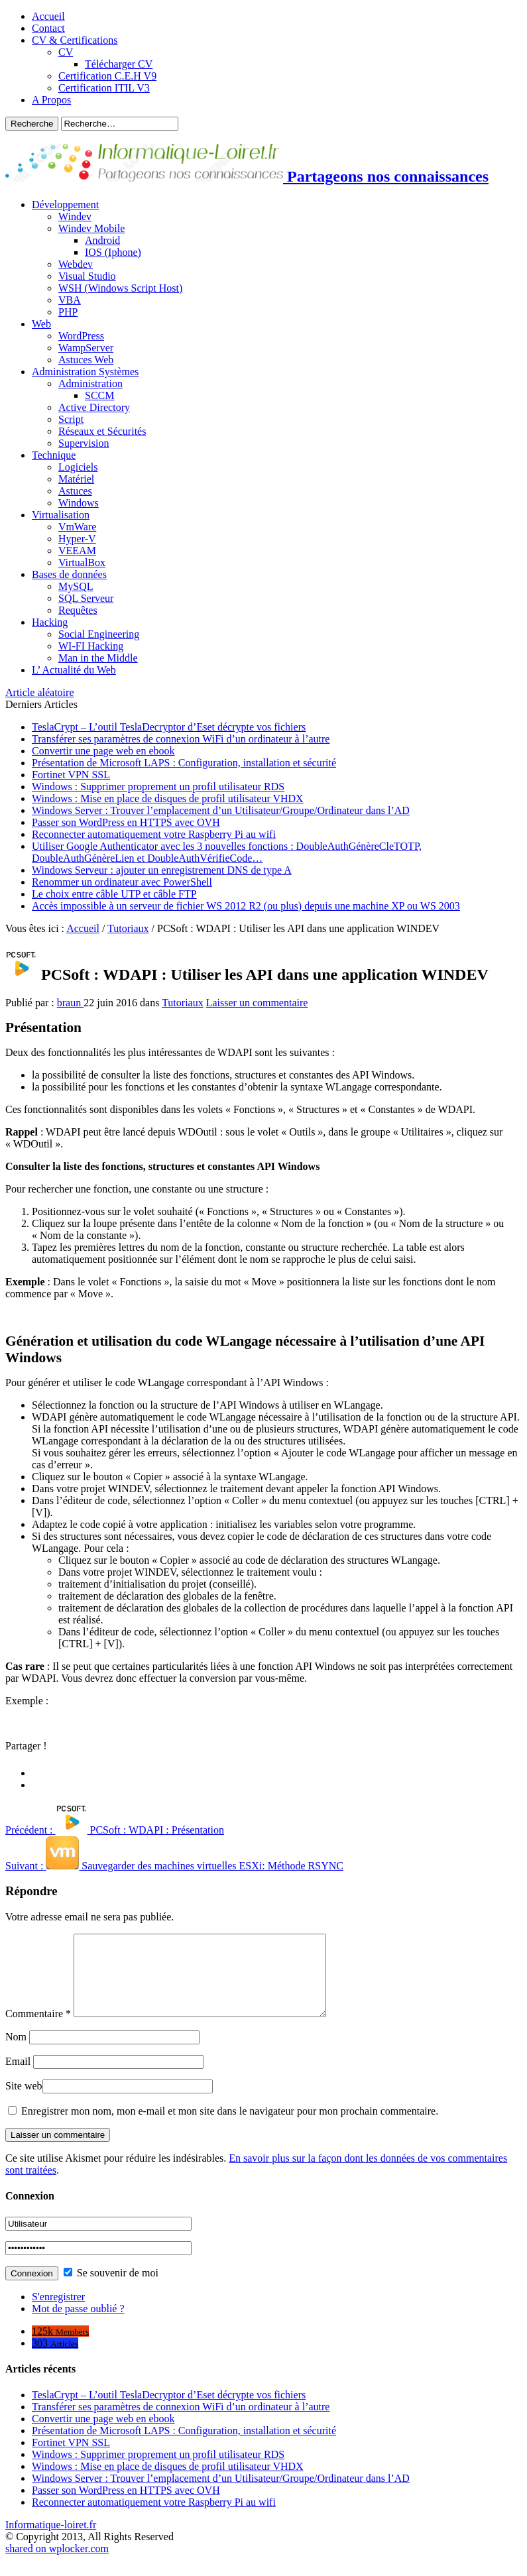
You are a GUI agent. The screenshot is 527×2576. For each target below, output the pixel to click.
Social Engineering (98, 634)
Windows (78, 502)
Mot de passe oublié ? (78, 2324)
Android (102, 240)
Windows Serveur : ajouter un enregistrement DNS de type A (162, 870)
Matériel (76, 479)
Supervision (83, 443)
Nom (16, 2052)
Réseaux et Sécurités (102, 431)
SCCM (99, 395)
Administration (90, 383)
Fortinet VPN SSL (71, 774)
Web (41, 323)
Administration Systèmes (85, 371)
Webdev (75, 264)
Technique (54, 455)
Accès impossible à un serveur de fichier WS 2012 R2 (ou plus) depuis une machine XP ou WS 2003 (246, 905)
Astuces (75, 491)
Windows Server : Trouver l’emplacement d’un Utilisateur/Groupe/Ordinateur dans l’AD (221, 810)
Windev (74, 216)
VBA (69, 300)
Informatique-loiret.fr (50, 2540)
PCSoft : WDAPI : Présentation (114, 1830)
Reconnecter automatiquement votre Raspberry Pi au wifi (154, 834)
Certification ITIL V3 (104, 87)
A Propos (51, 99)
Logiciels (78, 467)
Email (17, 2077)
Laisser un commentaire (257, 1002)
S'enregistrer (58, 2312)
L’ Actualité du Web (74, 669)
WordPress (81, 335)
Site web (23, 2101)
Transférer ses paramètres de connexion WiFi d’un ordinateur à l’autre (180, 738)
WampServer (85, 347)
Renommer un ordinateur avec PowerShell (122, 882)
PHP (68, 312)
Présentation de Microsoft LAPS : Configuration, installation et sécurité (184, 762)
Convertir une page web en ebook (103, 750)
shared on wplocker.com (57, 2564)
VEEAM (77, 550)
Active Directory (94, 407)
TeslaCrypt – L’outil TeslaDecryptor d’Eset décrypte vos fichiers (169, 726)
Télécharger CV (118, 64)
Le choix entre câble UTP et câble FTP (114, 894)
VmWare (77, 526)
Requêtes (77, 610)
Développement (65, 204)
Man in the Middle (98, 658)
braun (70, 1002)
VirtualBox (81, 562)
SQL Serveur (85, 598)
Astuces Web (85, 359)
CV (65, 52)
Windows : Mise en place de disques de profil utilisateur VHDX (168, 798)
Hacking (50, 622)
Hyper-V (77, 538)
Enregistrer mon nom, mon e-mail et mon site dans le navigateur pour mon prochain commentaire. (229, 2127)
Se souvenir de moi (111, 2288)
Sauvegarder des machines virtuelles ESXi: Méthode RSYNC (174, 1865)
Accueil (48, 16)
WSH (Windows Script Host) (120, 288)
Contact (48, 28)
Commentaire (38, 2029)
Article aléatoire (39, 692)
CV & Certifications (74, 40)
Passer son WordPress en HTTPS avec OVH (126, 822)
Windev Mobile (91, 228)
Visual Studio (87, 276)
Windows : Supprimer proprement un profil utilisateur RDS (158, 786)
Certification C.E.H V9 (107, 76)
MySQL (75, 586)
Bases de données (69, 574)
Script (71, 419)
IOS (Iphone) (113, 252)
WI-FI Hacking (90, 646)
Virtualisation (60, 514)
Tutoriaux (128, 928)
